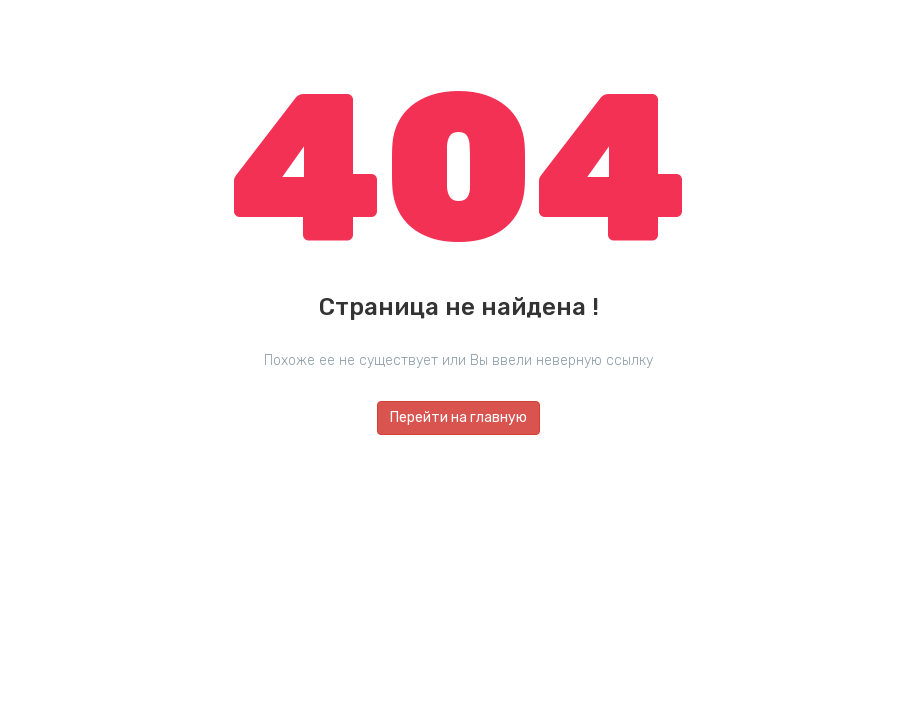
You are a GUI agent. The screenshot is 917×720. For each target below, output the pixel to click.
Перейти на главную (458, 417)
